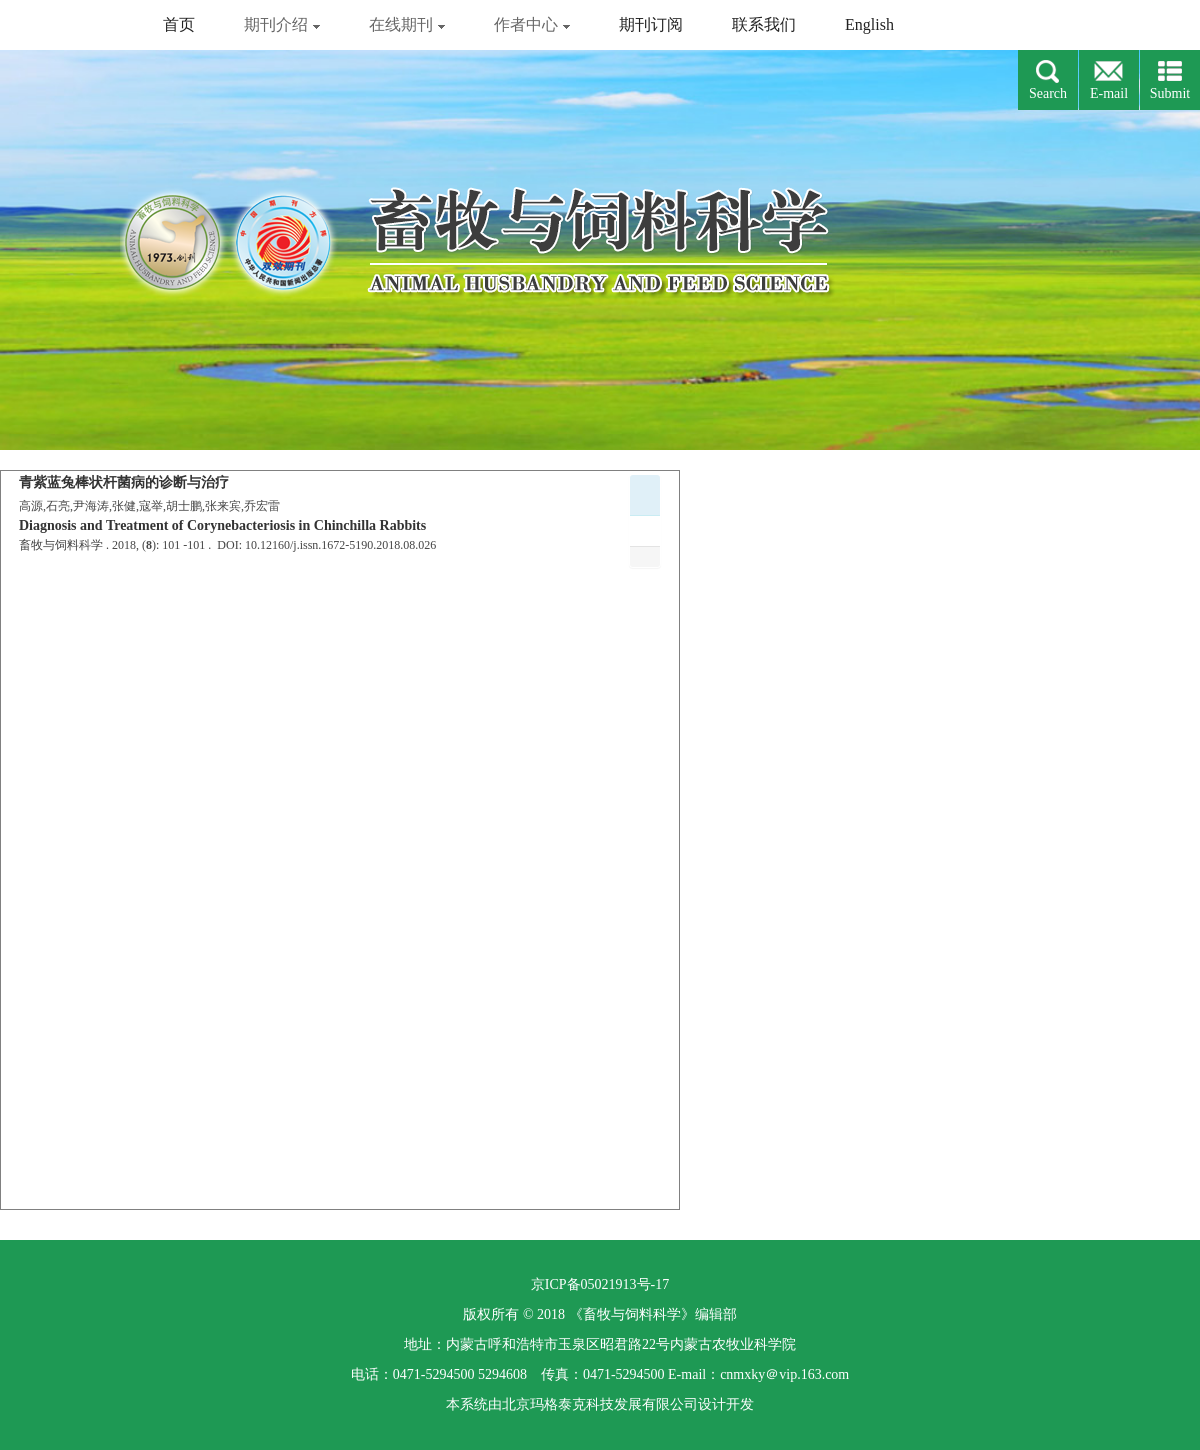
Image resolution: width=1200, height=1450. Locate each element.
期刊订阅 (651, 24)
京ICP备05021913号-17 (600, 1284)
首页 (179, 24)
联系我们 (764, 24)
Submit (1170, 93)
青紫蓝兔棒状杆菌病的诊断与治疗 (124, 482)
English (869, 24)
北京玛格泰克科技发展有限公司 (600, 1404)
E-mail (1109, 93)
